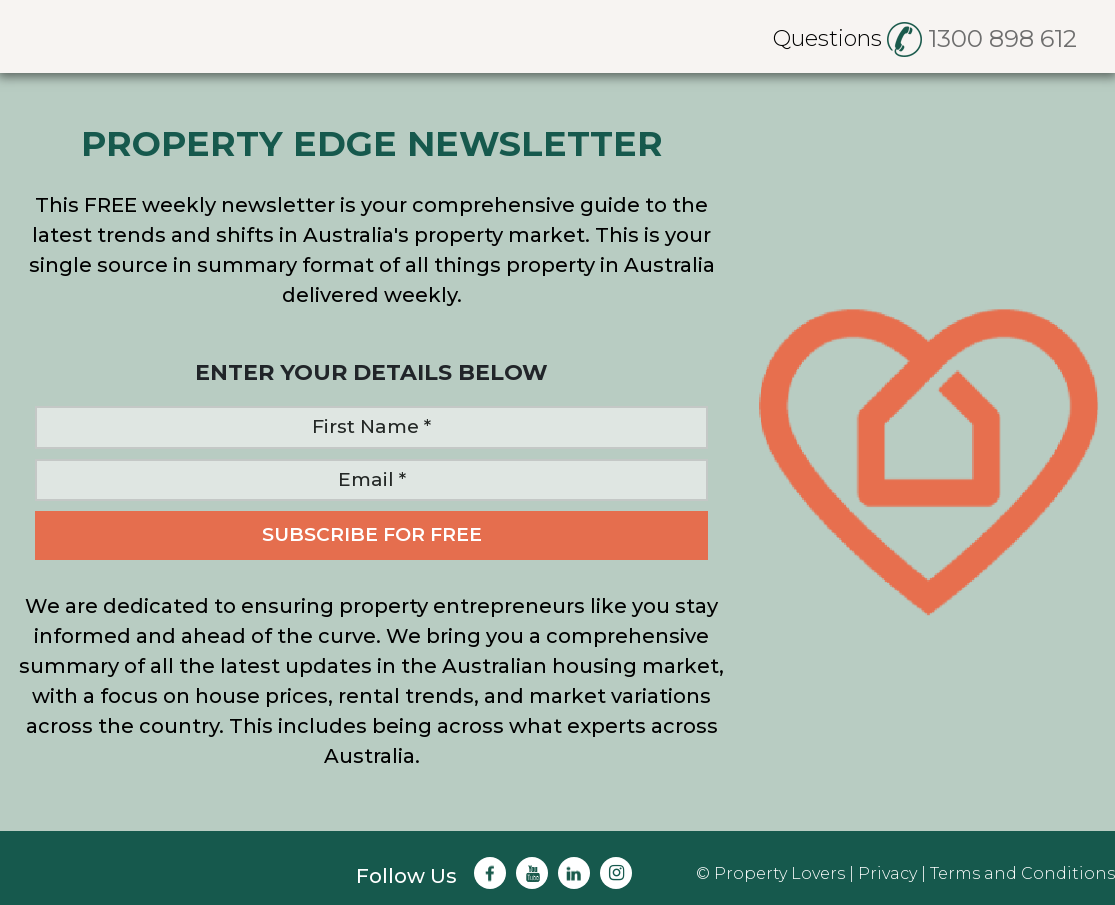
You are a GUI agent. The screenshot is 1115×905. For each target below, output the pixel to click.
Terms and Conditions (1022, 873)
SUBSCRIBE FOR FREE (372, 534)
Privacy (887, 873)
